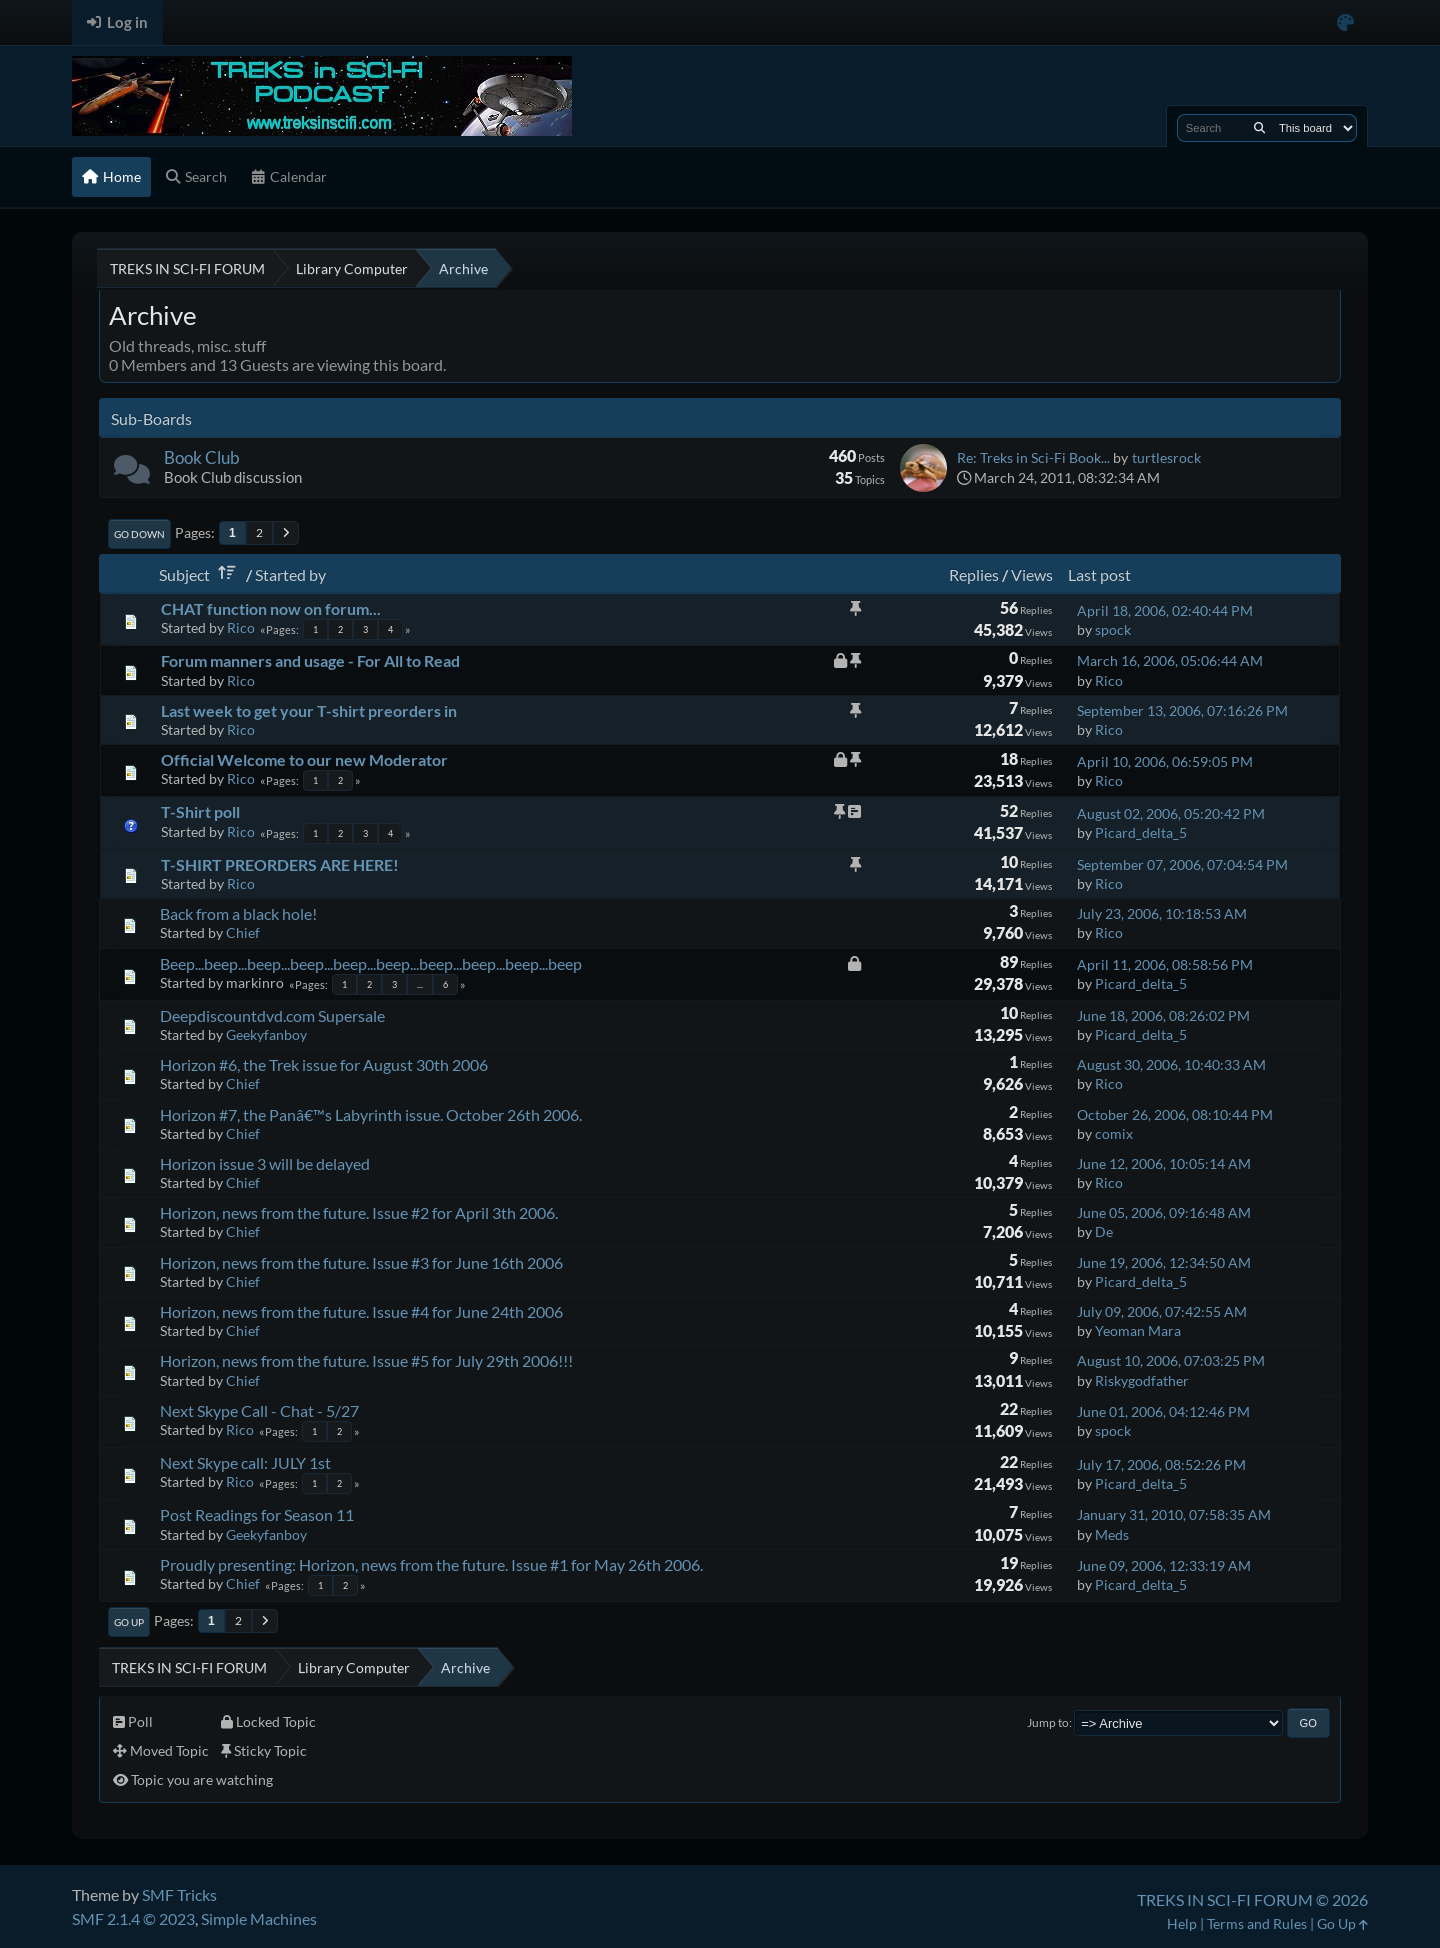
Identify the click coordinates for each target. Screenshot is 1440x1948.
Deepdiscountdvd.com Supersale (272, 1015)
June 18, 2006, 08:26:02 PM (1163, 1015)
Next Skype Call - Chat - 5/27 (259, 1410)
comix (1114, 1133)
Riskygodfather (1142, 1380)
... (420, 984)
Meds (1112, 1534)
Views (1032, 574)
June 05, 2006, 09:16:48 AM (1164, 1212)
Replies (974, 574)
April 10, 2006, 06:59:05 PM (1165, 761)
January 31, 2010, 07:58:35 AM (1174, 1514)
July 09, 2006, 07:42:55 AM (1162, 1311)
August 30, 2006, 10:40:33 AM (1171, 1064)
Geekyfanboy (266, 1034)
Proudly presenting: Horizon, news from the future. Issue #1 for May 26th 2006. (431, 1564)
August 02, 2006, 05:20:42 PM (1171, 813)
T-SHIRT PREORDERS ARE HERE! (280, 864)
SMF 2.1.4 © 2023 (133, 1918)
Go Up (129, 1622)
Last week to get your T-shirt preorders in (309, 710)
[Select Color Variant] (1345, 22)
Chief (243, 932)
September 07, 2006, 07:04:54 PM (1182, 864)
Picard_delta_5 (1141, 832)
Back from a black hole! (238, 913)
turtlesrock (1166, 457)
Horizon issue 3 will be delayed (265, 1163)
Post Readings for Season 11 (257, 1514)
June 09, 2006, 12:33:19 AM (1164, 1565)
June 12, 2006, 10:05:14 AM (1164, 1163)
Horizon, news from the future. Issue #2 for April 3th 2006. (359, 1212)
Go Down (139, 534)
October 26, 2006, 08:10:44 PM (1175, 1114)
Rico (241, 627)
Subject (201, 574)
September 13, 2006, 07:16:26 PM (1182, 710)
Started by (290, 574)
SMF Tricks (179, 1894)
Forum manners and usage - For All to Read (310, 660)
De (1104, 1231)
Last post (1099, 574)
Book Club (202, 457)
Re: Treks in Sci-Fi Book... (1033, 457)
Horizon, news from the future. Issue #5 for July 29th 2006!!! (366, 1360)
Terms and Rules (1257, 1923)
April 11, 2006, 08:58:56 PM (1165, 964)
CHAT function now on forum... (271, 608)
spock (1113, 629)
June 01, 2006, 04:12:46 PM (1163, 1411)
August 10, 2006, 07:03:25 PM (1171, 1360)
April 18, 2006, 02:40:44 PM (1165, 610)
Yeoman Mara (1138, 1330)
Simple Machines (259, 1918)
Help (1182, 1923)
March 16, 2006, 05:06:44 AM (1170, 660)
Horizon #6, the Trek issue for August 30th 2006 (324, 1064)
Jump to (1048, 1722)
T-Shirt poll (200, 811)
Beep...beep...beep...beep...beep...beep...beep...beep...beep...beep (371, 963)
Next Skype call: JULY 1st (245, 1462)
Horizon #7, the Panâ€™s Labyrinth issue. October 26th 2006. (371, 1114)
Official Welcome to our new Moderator (304, 759)
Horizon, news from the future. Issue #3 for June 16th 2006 (361, 1262)
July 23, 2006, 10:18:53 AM (1162, 913)
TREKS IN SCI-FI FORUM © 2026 (1252, 1899)
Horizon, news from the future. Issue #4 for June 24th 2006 (361, 1311)
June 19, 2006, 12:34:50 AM (1164, 1262)
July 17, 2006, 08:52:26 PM (1161, 1464)
